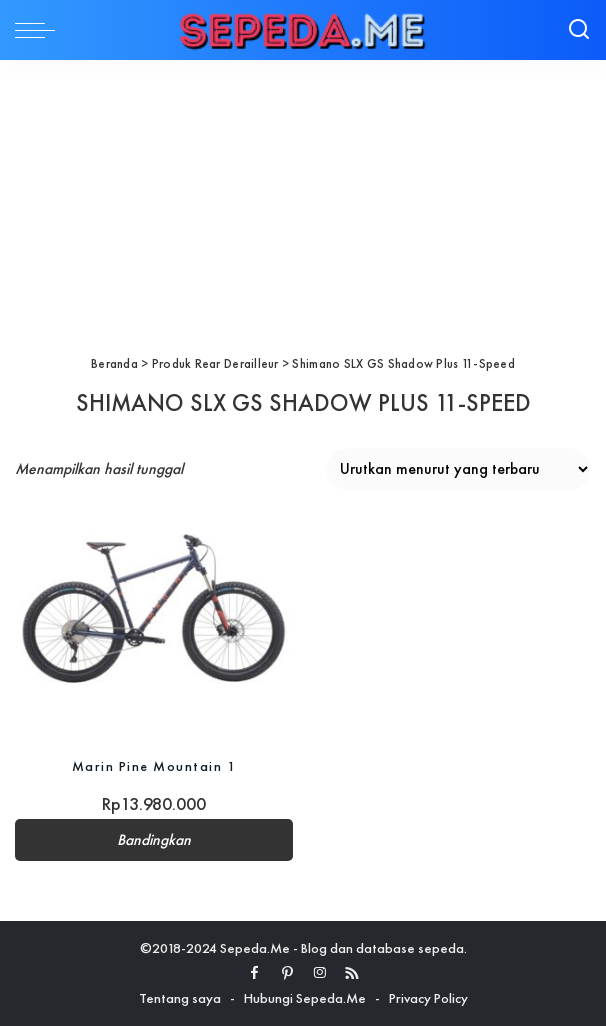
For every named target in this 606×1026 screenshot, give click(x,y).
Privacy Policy (428, 998)
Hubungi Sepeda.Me (305, 998)
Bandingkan (154, 840)
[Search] (579, 30)
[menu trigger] (40, 30)
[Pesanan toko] (458, 469)
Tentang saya (180, 998)
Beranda (114, 363)
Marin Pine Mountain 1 (154, 766)
